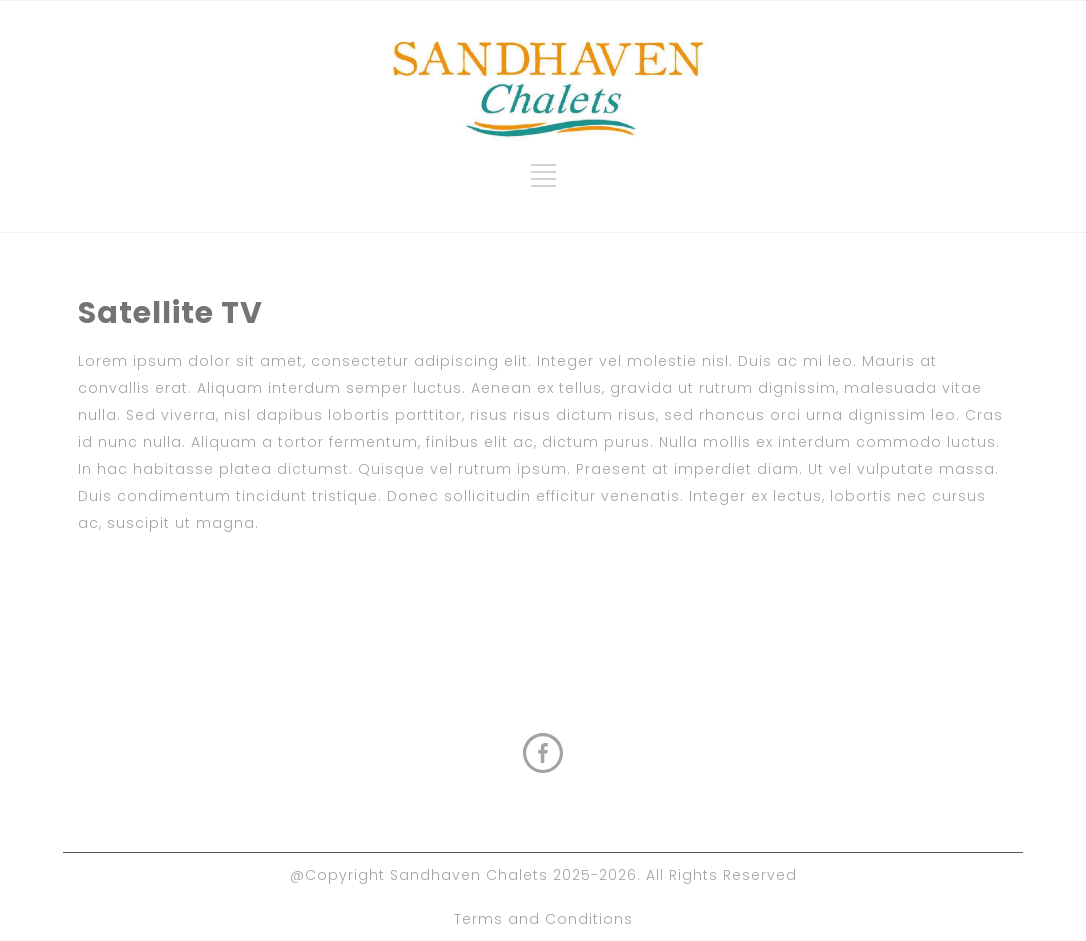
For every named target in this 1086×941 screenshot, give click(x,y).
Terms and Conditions (543, 919)
